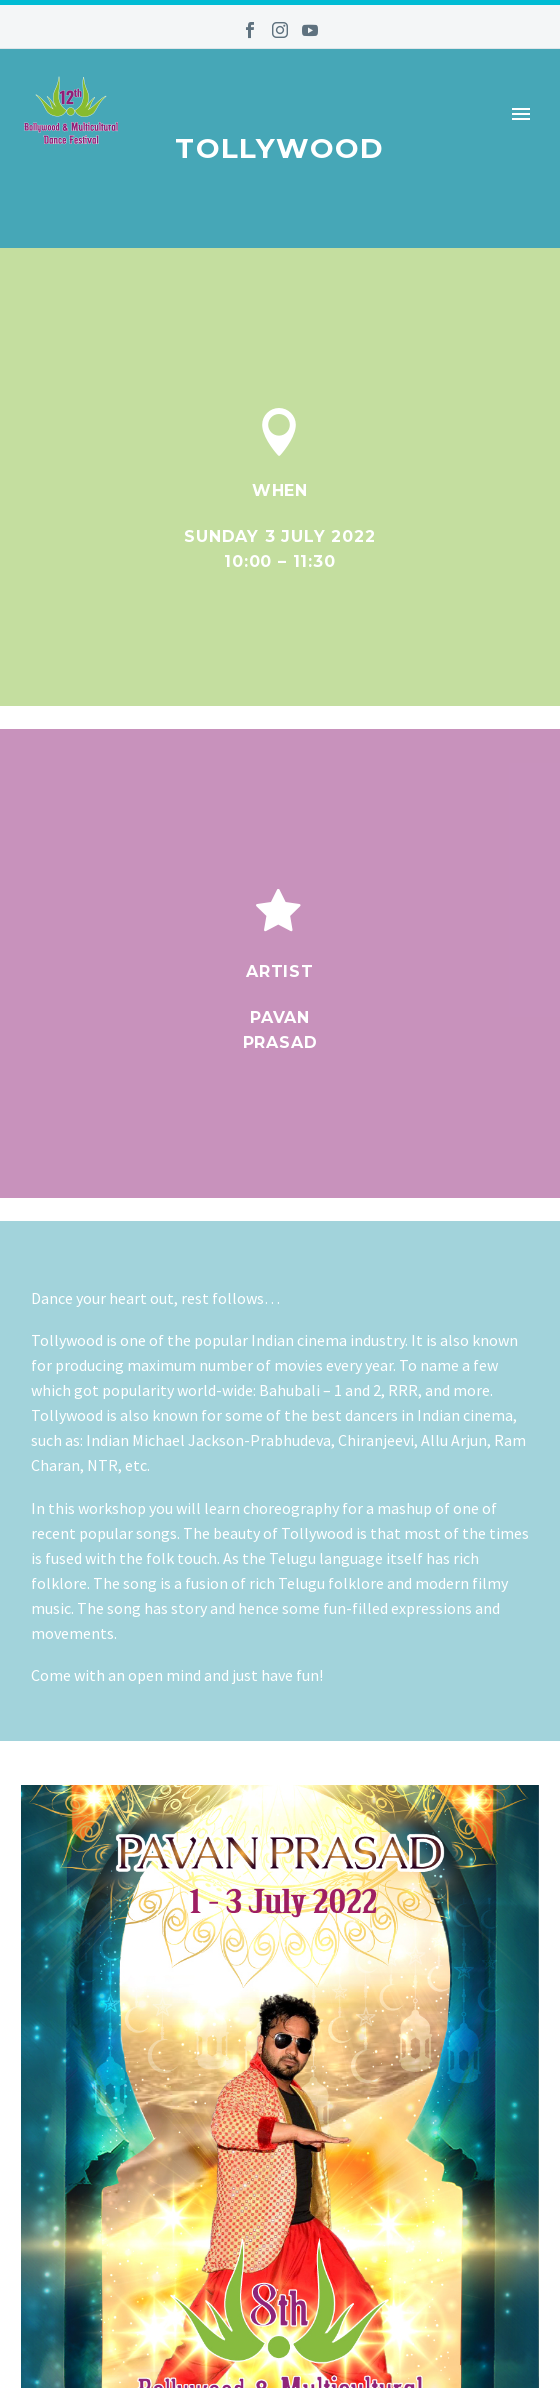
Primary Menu (521, 114)
